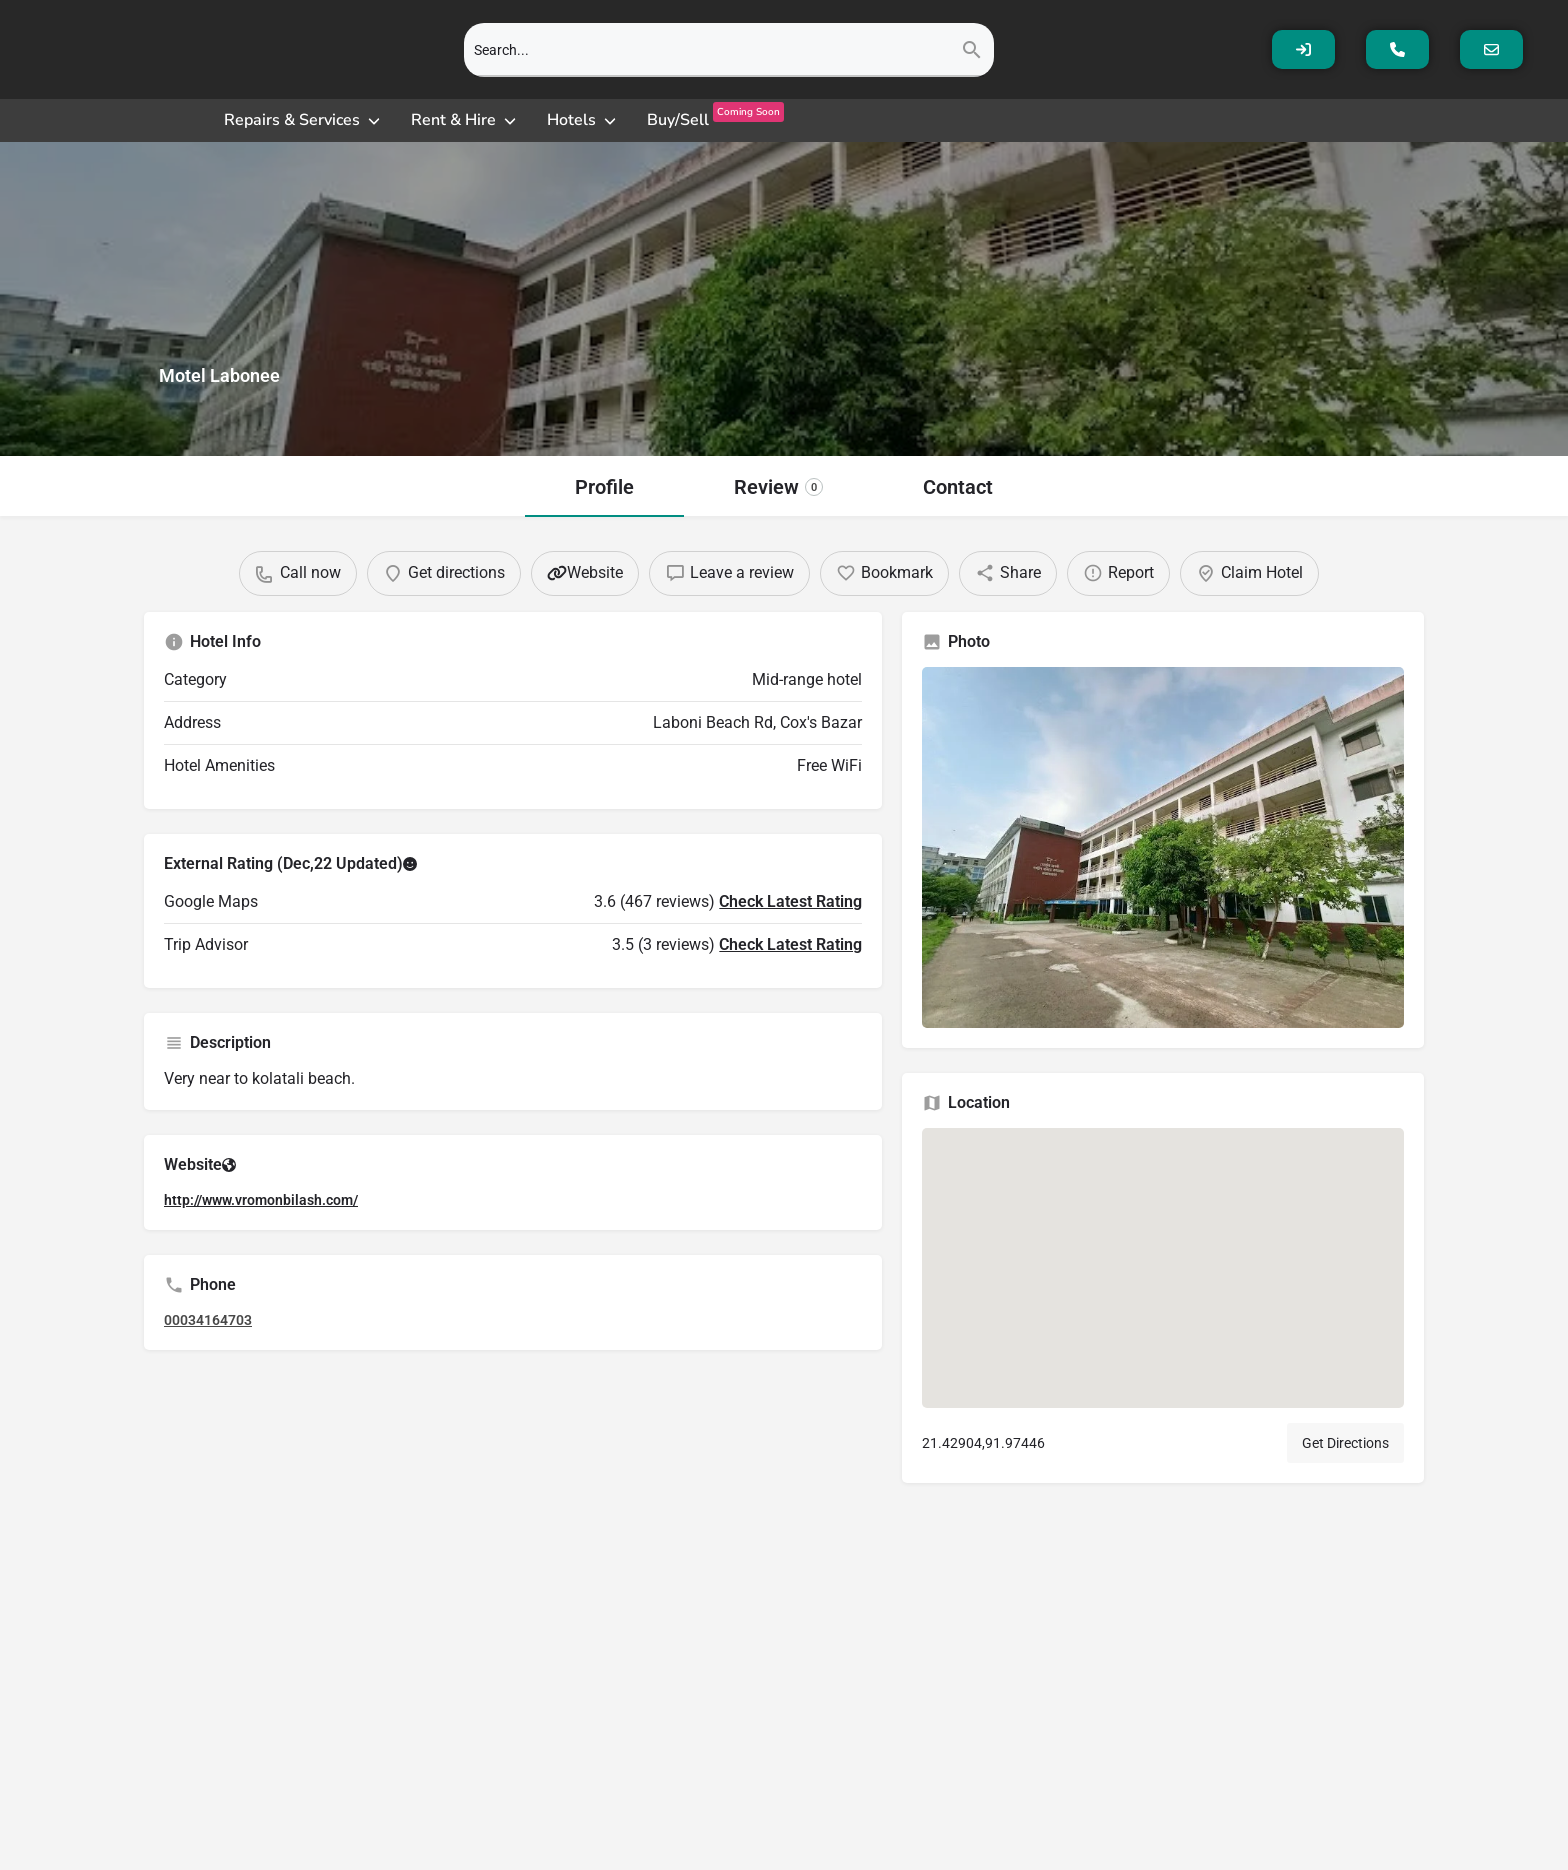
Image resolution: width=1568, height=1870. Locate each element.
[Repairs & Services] (303, 120)
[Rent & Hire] (465, 120)
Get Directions (1345, 1462)
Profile (604, 487)
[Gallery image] (1163, 866)
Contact (958, 487)
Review (778, 487)
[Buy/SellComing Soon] (715, 120)
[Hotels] (583, 120)
